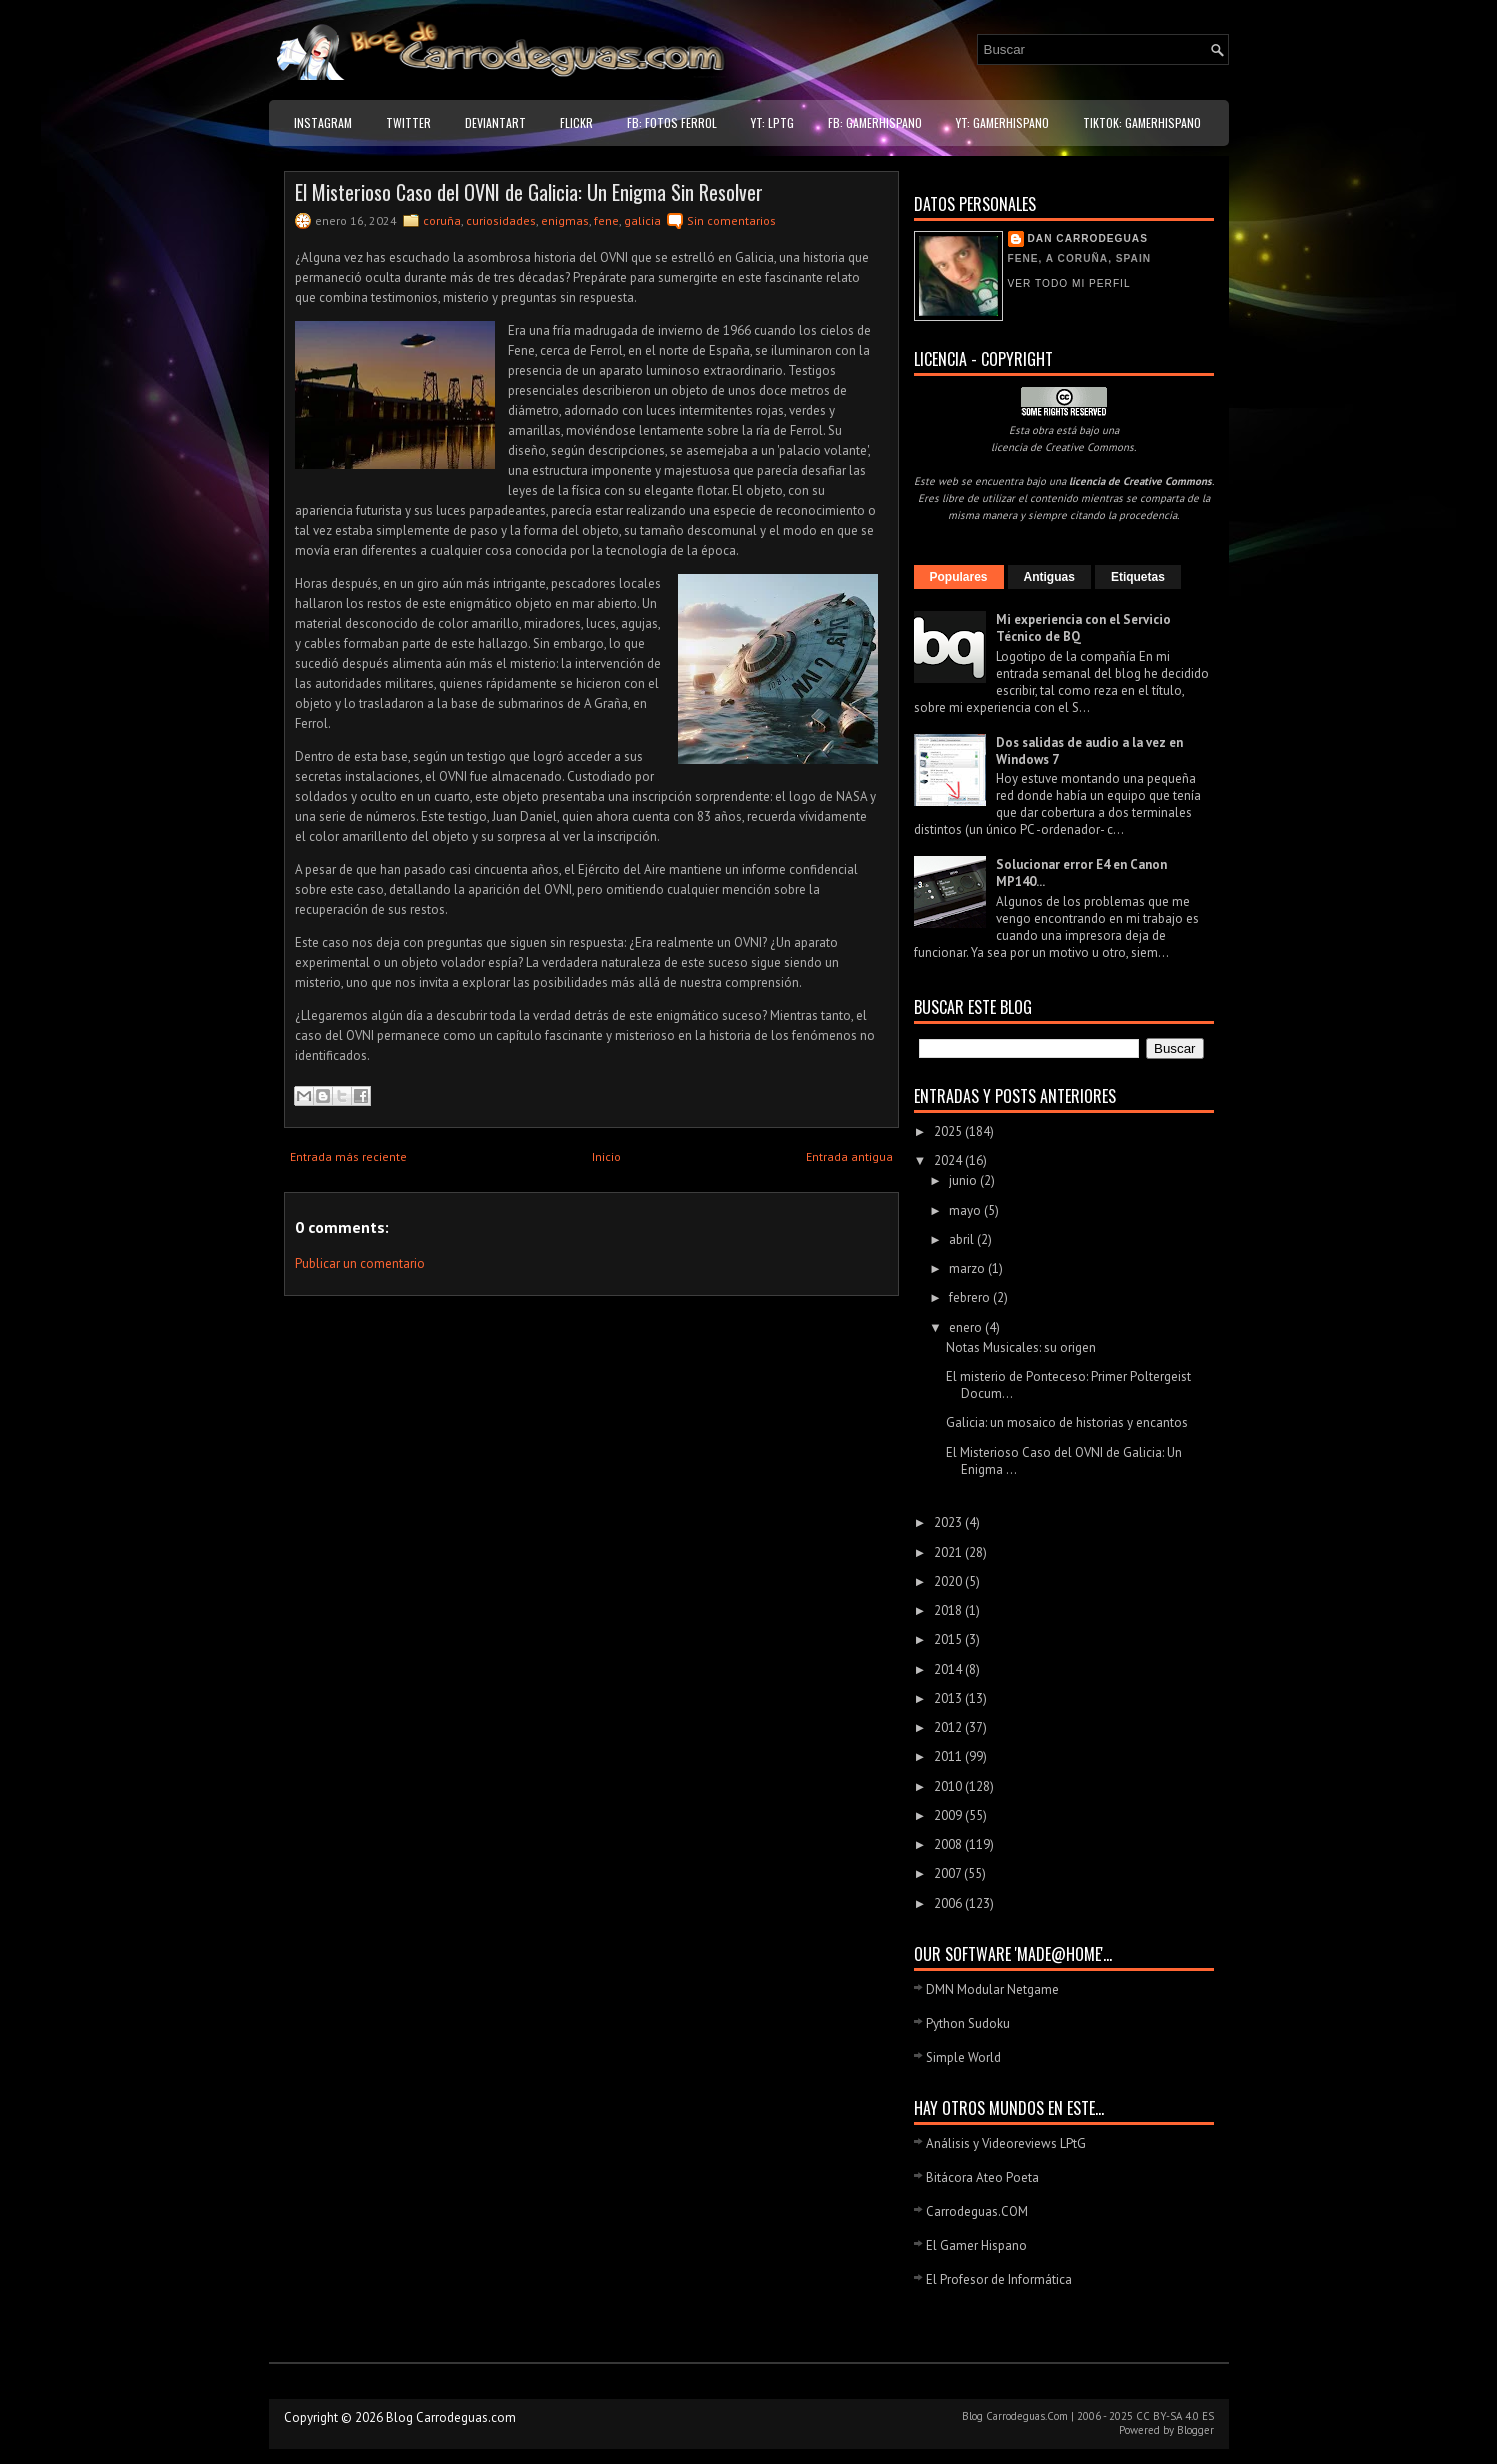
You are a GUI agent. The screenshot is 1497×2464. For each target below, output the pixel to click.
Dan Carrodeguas (1088, 238)
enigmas (565, 220)
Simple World (963, 2057)
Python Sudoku (968, 2023)
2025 (949, 1131)
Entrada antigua (849, 1156)
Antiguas (1049, 577)
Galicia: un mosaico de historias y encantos (1067, 1422)
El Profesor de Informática (999, 2279)
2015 (949, 1639)
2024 (949, 1160)
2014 (949, 1669)
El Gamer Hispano (976, 2245)
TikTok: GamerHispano (1142, 122)
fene (606, 220)
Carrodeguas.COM (977, 2211)
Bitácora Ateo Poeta (982, 2177)
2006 (949, 1903)
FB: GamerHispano (875, 122)
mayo (966, 1210)
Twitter (408, 122)
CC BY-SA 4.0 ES (1175, 2416)
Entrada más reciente (348, 1156)
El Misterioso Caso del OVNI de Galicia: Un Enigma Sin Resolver (529, 192)
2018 (949, 1610)
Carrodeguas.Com (1027, 2416)
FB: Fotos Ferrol (672, 122)
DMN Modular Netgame (992, 1989)
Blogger (1195, 2430)
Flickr (576, 122)
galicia (642, 220)
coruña (442, 220)
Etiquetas (1138, 577)
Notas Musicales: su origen (1021, 1347)
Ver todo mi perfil (1069, 283)
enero (967, 1327)
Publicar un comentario (360, 1263)
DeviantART (495, 122)
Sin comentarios (731, 220)
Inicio (606, 1156)
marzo (968, 1268)
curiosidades (501, 220)
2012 (949, 1727)
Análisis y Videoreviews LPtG (1006, 2143)
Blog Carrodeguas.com (451, 2417)
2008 (949, 1844)
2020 (949, 1581)
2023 (949, 1522)
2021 (949, 1552)
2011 (949, 1756)
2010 (949, 1786)
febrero (971, 1297)
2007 (949, 1873)
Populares (959, 577)
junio (964, 1180)
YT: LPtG (772, 122)
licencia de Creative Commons (1062, 447)
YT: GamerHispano (1002, 122)
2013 (949, 1698)
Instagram (323, 122)
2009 (949, 1815)
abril (963, 1239)
